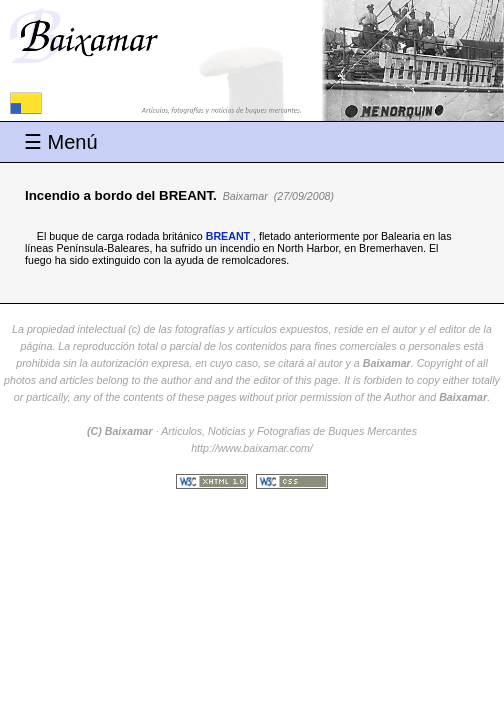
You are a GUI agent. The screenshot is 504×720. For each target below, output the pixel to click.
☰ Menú (61, 142)
